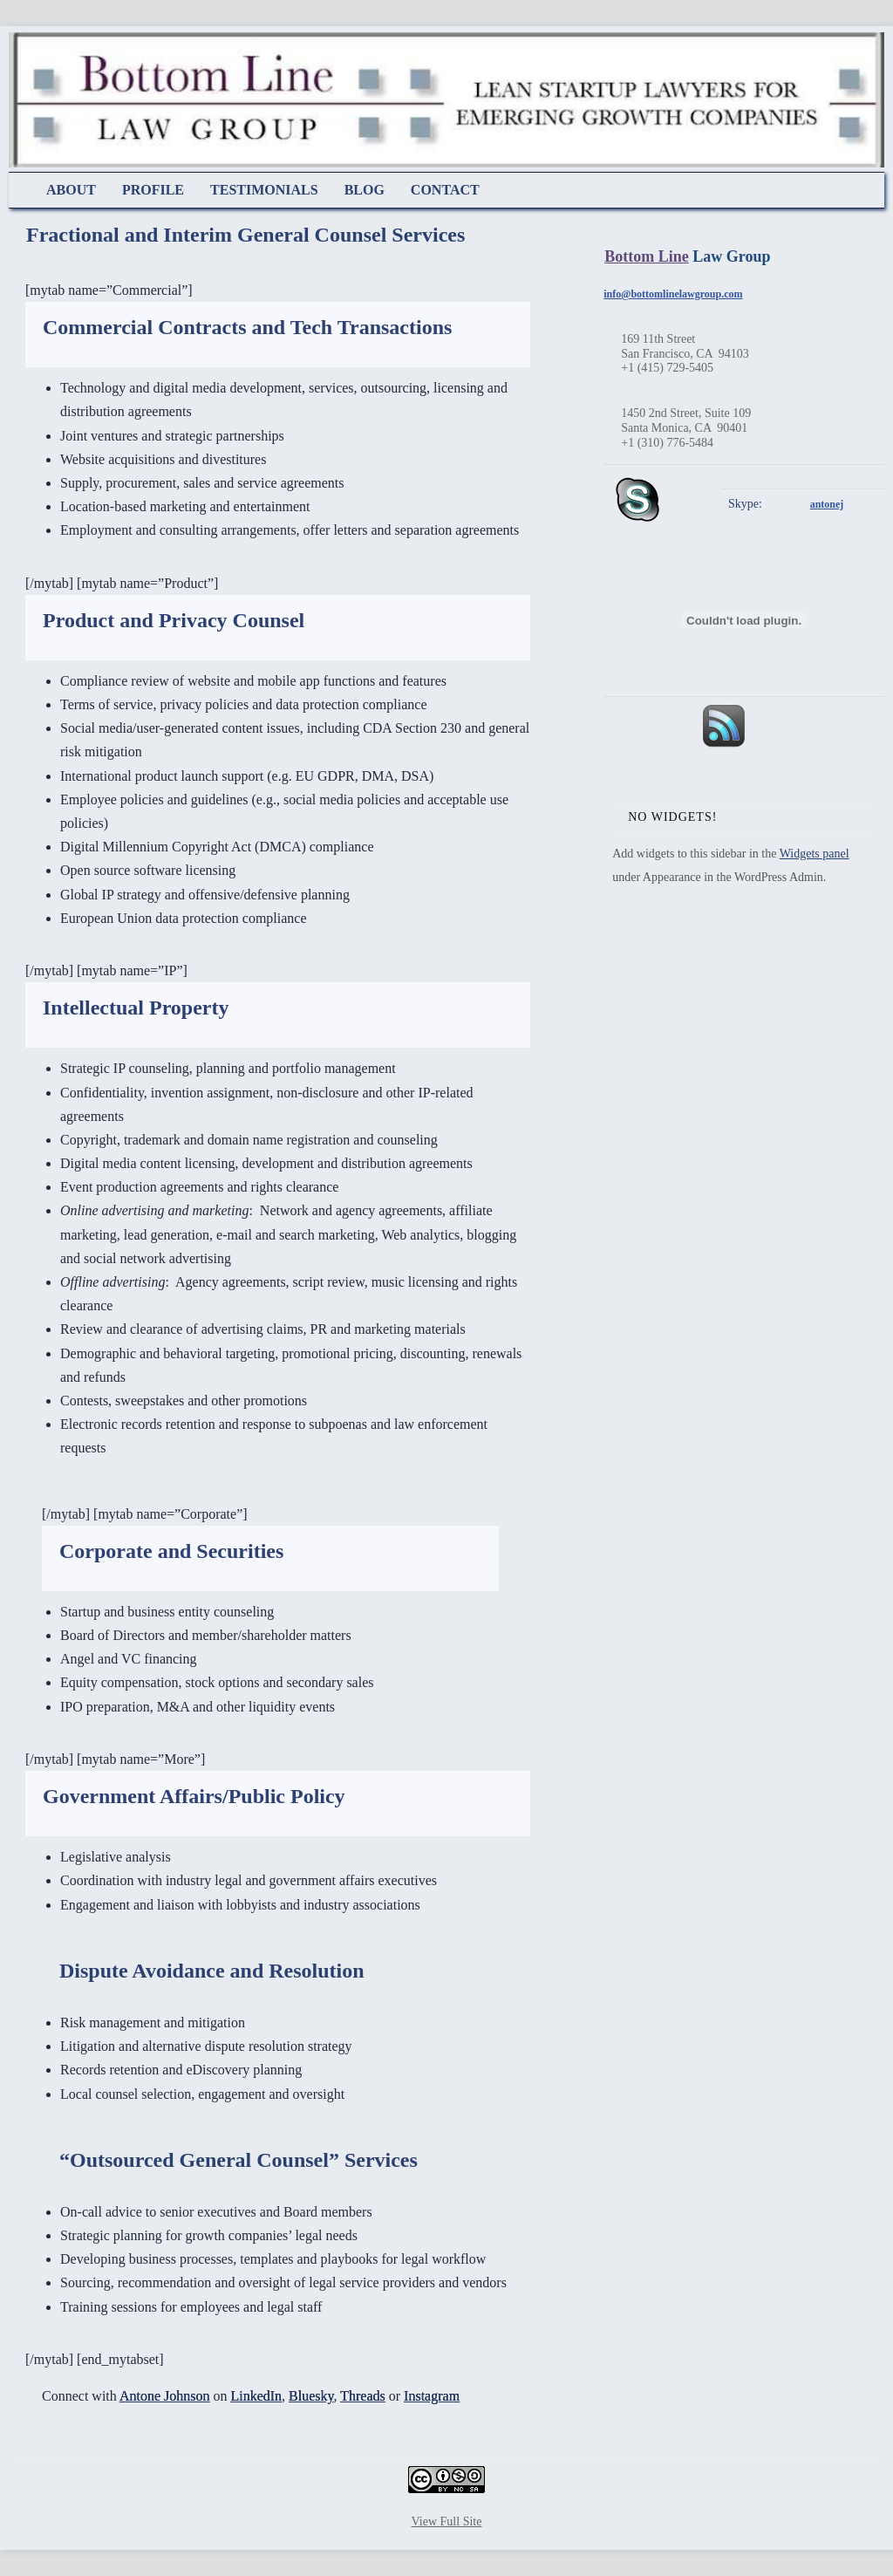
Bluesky (311, 2395)
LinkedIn (256, 2395)
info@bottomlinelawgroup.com (672, 294)
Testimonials (264, 189)
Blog (364, 189)
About (71, 189)
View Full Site (447, 2521)
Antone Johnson (164, 2395)
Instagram (432, 2395)
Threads (362, 2395)
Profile (153, 189)
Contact (445, 189)
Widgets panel (814, 853)
